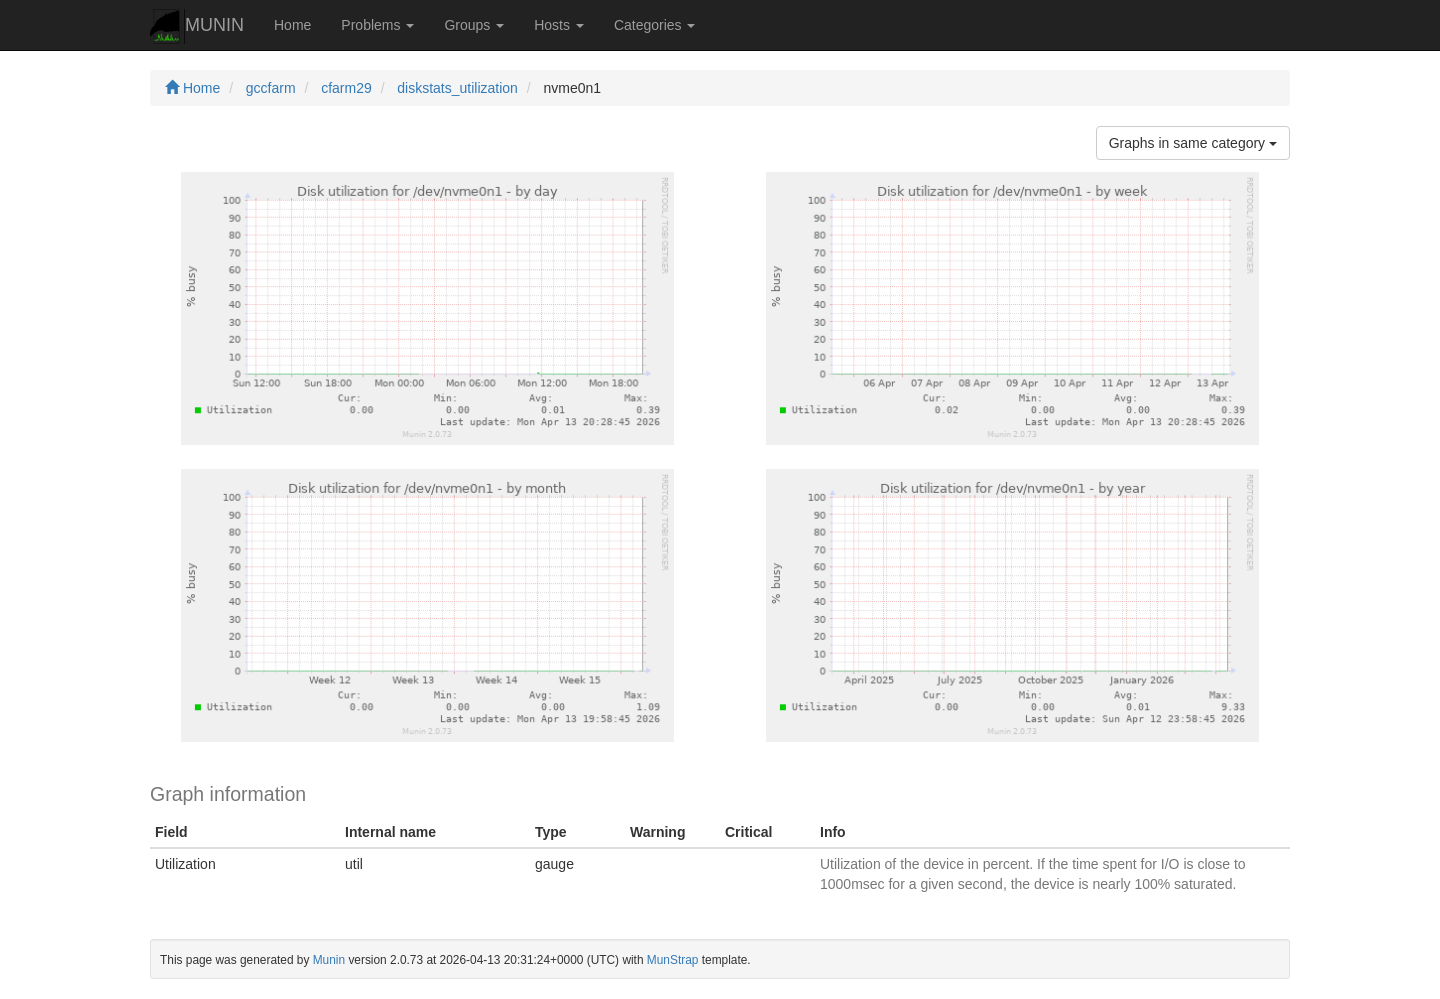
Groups (474, 25)
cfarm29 (346, 88)
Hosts (559, 25)
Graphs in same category (1193, 143)
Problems (377, 25)
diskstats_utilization (457, 88)
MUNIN (197, 26)
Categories (655, 25)
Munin (329, 960)
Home (292, 25)
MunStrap (673, 960)
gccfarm (271, 88)
